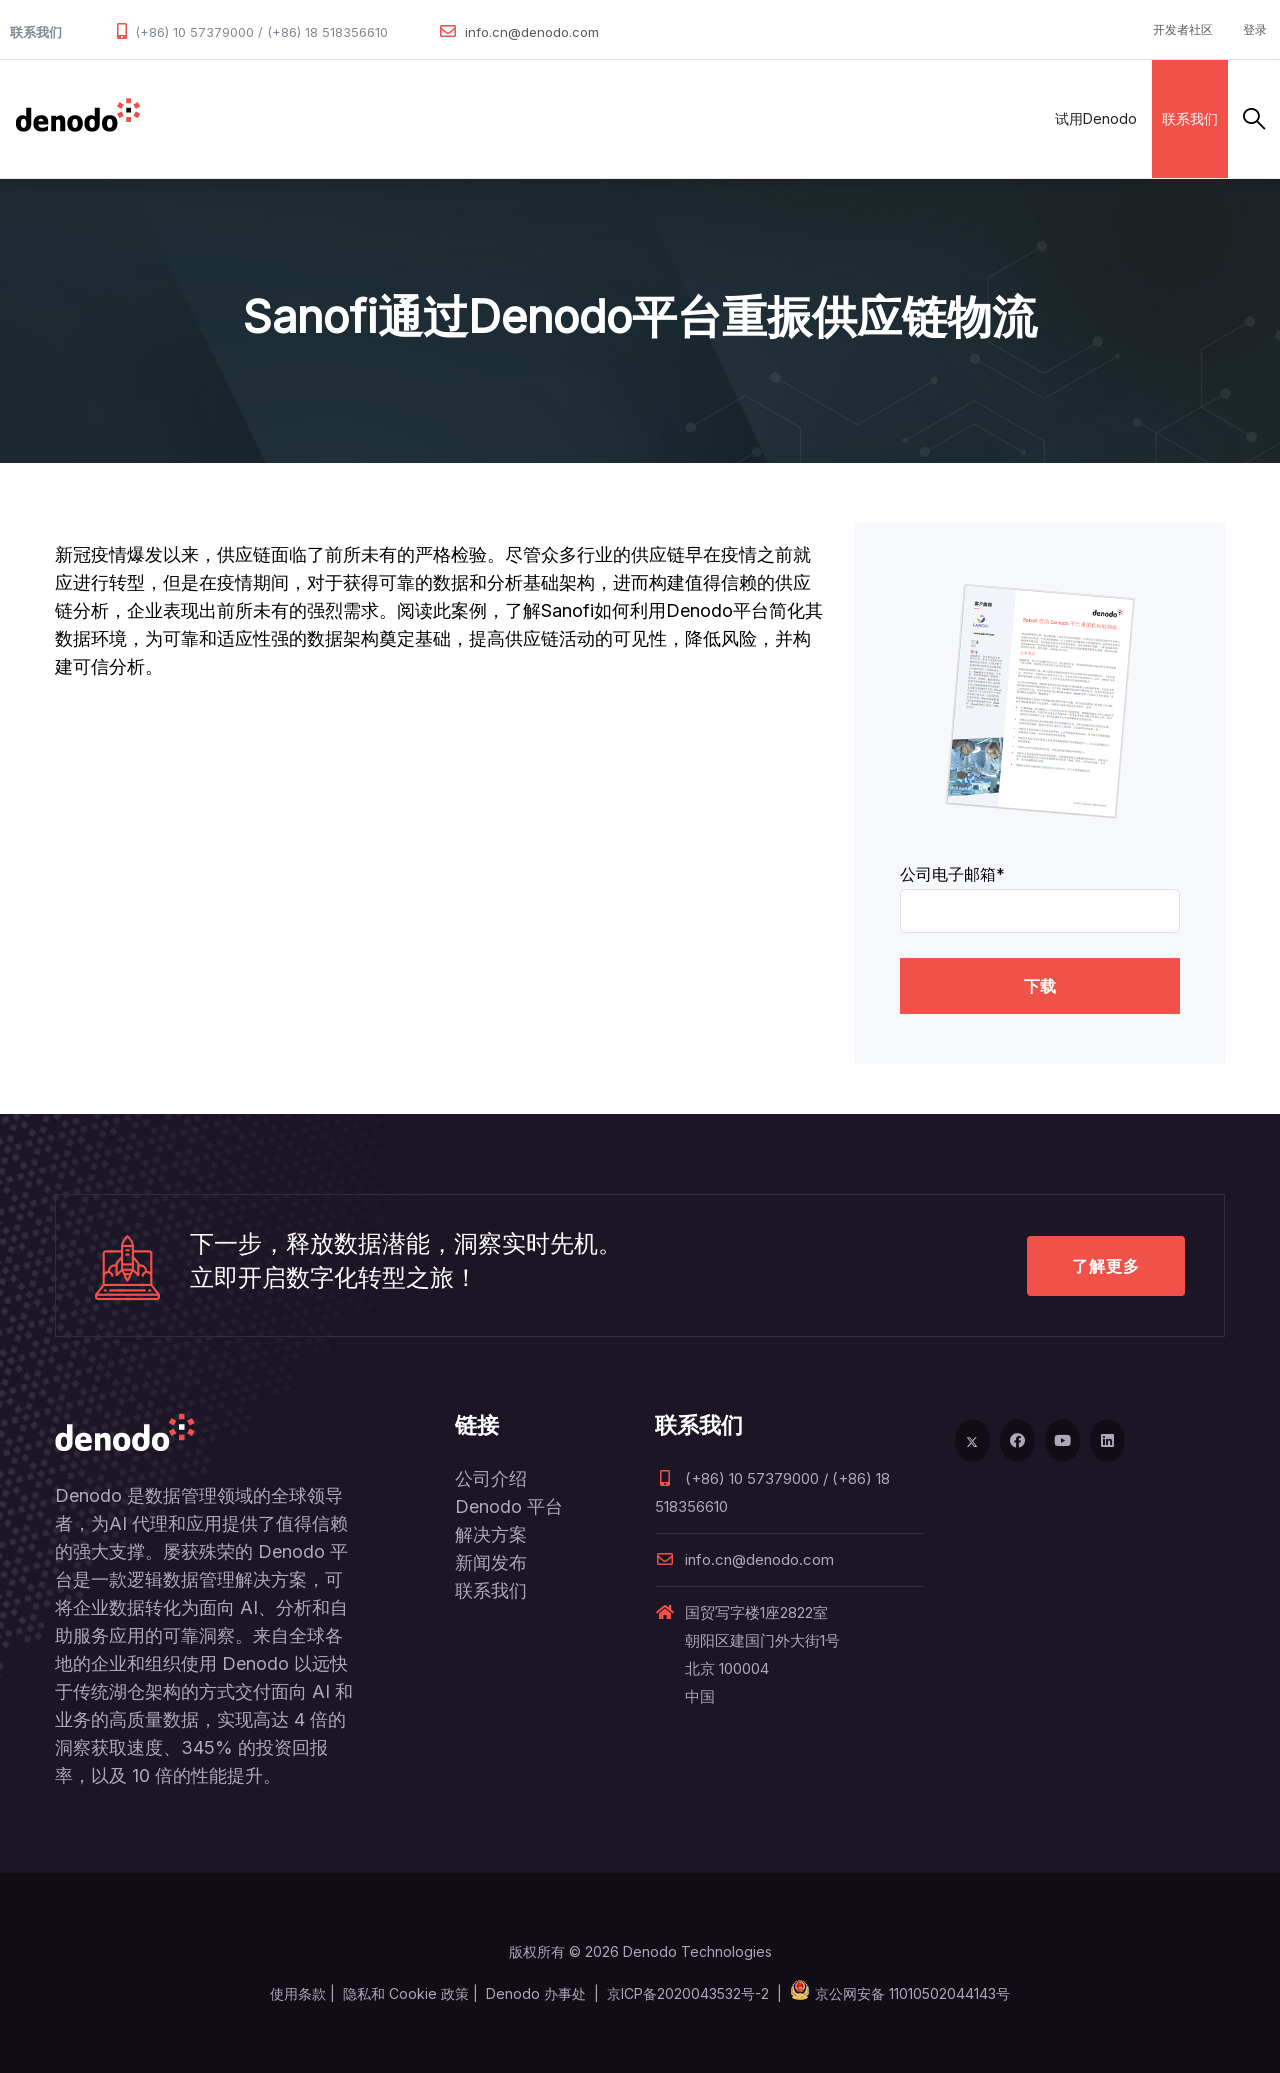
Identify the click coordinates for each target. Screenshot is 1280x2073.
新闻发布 (491, 1562)
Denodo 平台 (509, 1506)
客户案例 (550, 118)
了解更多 (1106, 1266)
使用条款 (298, 1993)
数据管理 (185, 118)
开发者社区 (1183, 29)
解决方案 (374, 118)
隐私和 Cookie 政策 (406, 1993)
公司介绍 (491, 1478)
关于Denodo (753, 118)
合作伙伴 (462, 118)
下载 (1040, 986)
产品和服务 (279, 118)
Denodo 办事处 (536, 1993)
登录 (1255, 29)
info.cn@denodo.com (532, 32)
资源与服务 (644, 118)
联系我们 (1190, 118)
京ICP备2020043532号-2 (688, 1993)
